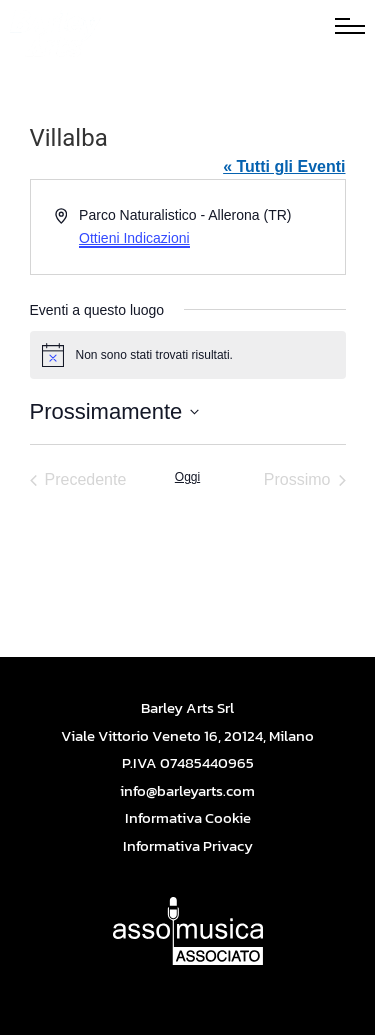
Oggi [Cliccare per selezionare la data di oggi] (187, 477)
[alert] (188, 355)
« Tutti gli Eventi (284, 166)
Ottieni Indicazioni (134, 238)
